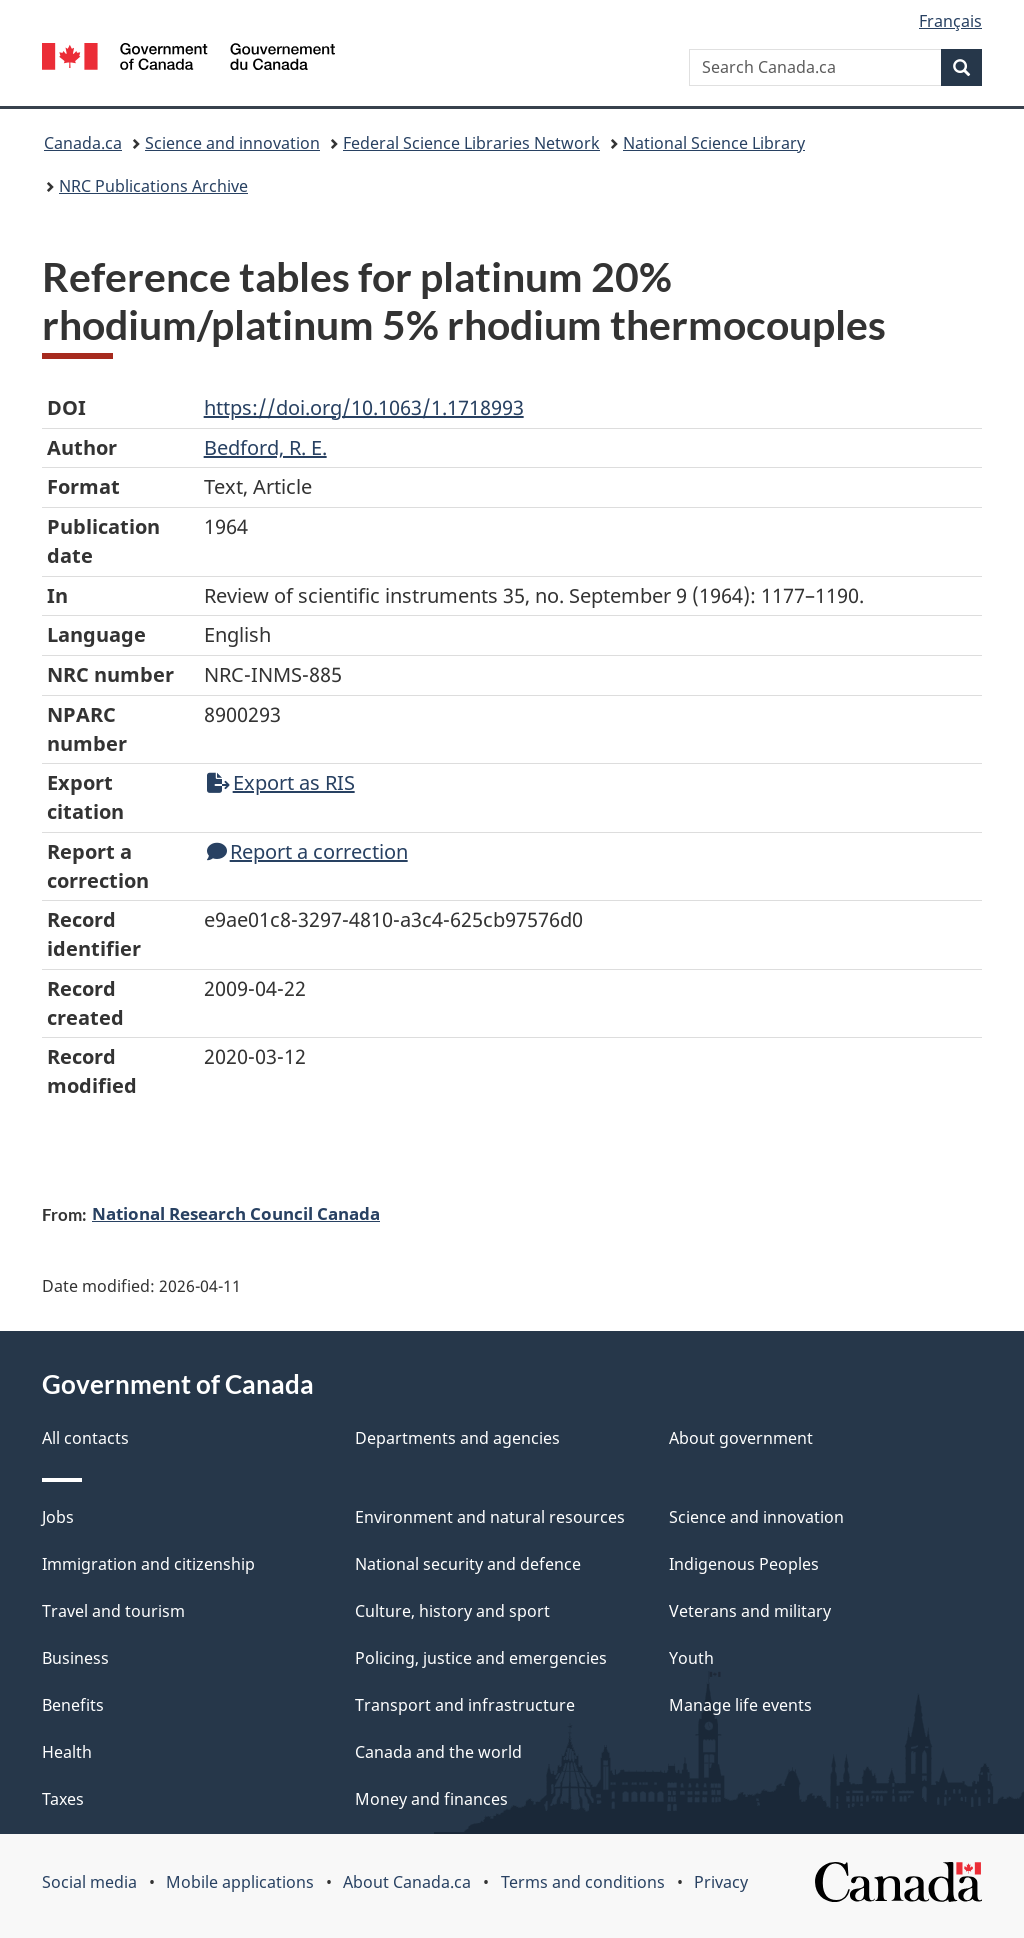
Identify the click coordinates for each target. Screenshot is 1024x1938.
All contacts (85, 1438)
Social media (89, 1882)
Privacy (721, 1882)
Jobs (58, 1517)
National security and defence (468, 1564)
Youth (691, 1658)
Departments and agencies (457, 1438)
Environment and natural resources (490, 1517)
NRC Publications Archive (153, 186)
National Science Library (714, 143)
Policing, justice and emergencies (481, 1658)
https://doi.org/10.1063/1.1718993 (364, 407)
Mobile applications (240, 1882)
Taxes (63, 1799)
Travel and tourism (113, 1611)
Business (75, 1658)
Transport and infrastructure (465, 1705)
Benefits (73, 1705)
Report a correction (307, 851)
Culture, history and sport (452, 1611)
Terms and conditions (583, 1882)
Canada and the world (438, 1752)
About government (741, 1438)
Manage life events (740, 1705)
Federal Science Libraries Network (471, 143)
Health (67, 1752)
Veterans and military (750, 1611)
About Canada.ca (407, 1882)
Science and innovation (232, 143)
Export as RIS (281, 782)
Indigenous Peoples (744, 1564)
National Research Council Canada (236, 1213)
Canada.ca (83, 143)
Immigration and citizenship (148, 1564)
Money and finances (431, 1799)
